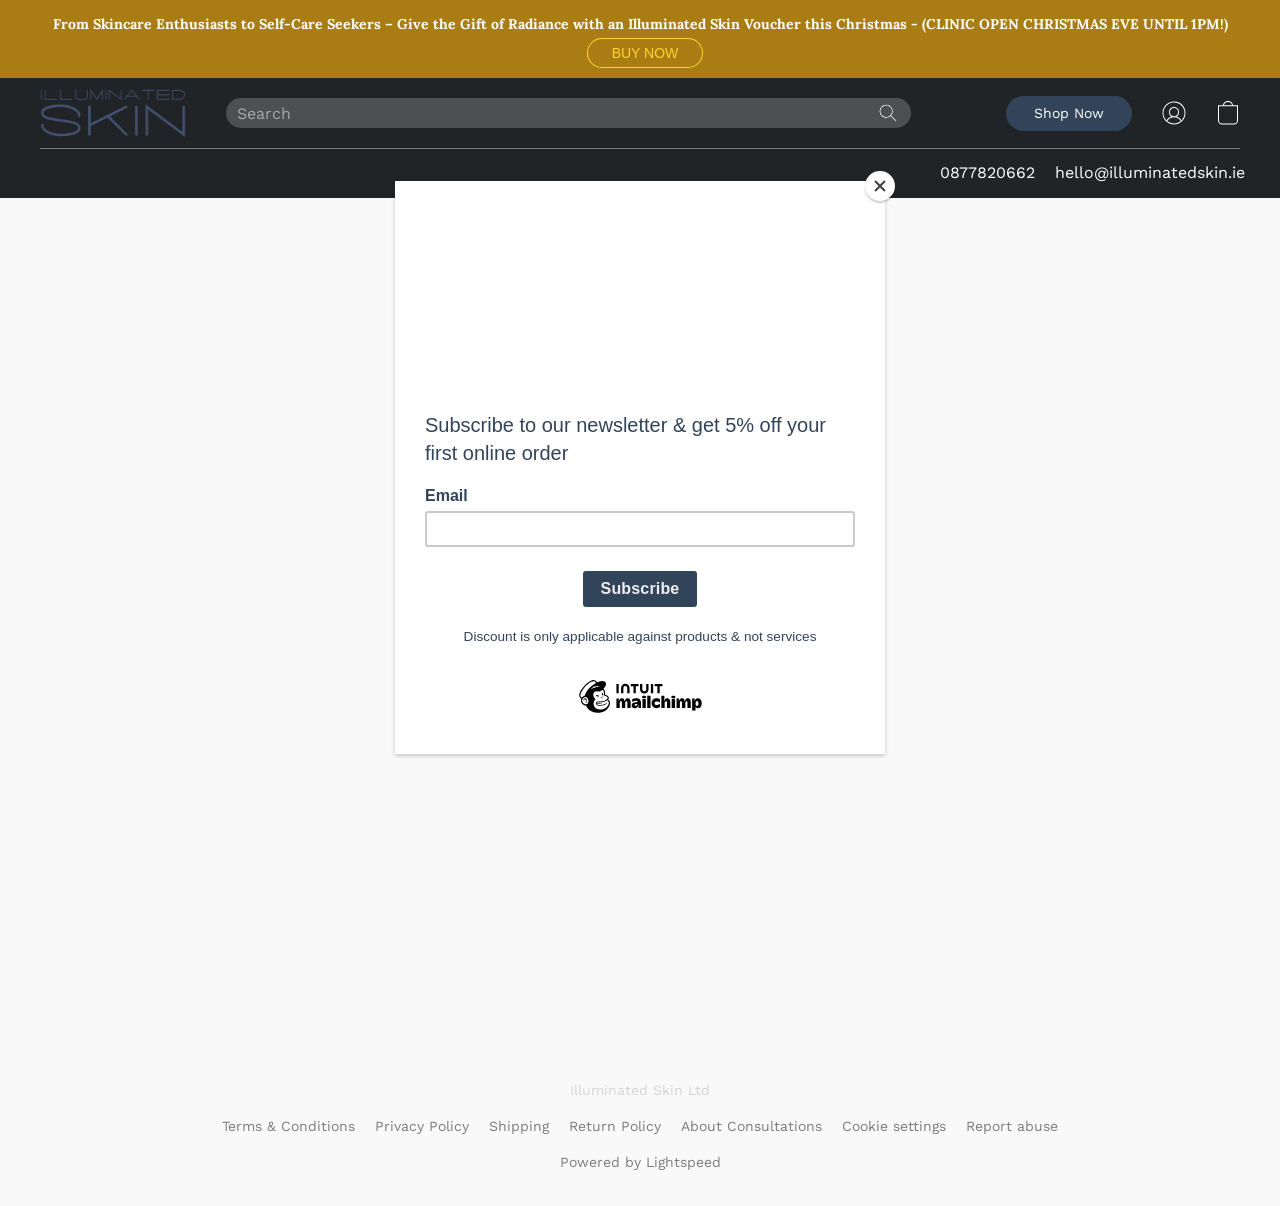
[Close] (880, 186)
